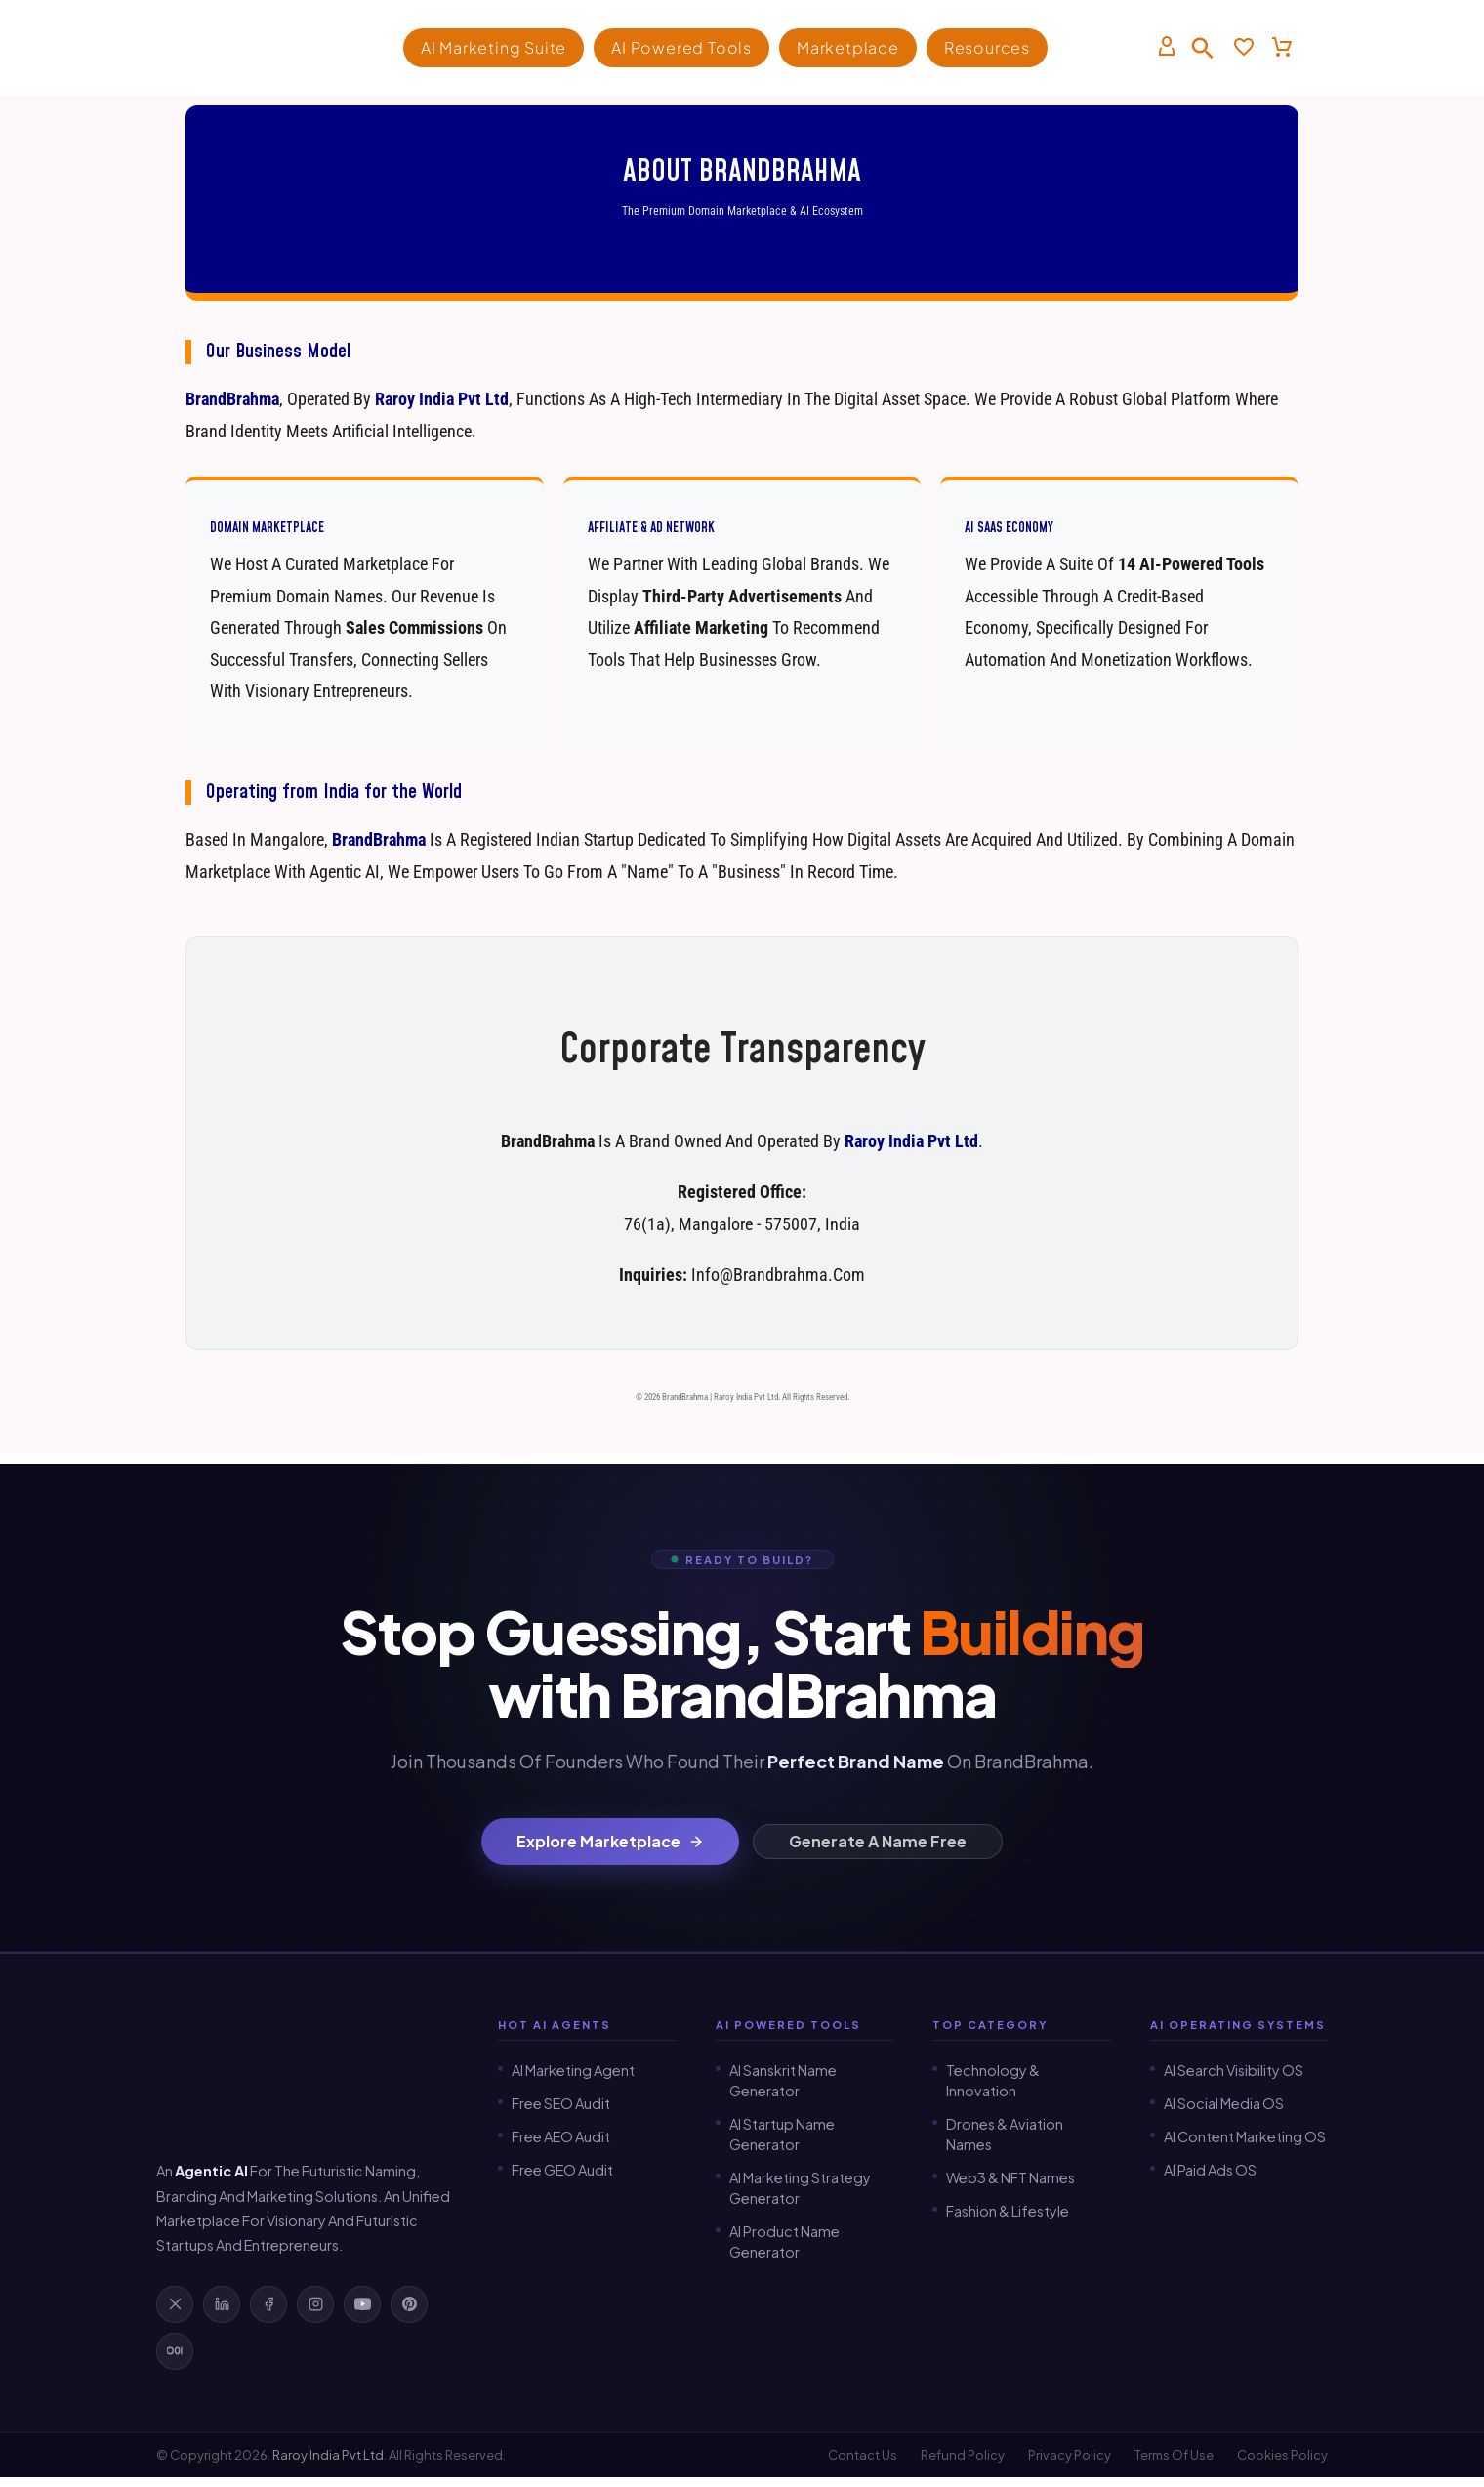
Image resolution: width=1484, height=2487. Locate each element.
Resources (987, 47)
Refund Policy (963, 2456)
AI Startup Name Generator (782, 2134)
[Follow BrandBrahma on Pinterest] (409, 2304)
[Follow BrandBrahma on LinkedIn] (221, 2304)
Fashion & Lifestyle (1007, 2210)
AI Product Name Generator (784, 2241)
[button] (1202, 47)
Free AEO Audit (561, 2136)
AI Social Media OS (1224, 2103)
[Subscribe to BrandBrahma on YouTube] (362, 2304)
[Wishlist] (1244, 48)
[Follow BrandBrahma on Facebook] (268, 2304)
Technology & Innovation (993, 2080)
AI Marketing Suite (493, 47)
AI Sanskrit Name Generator (783, 2080)
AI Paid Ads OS (1210, 2169)
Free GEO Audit (562, 2169)
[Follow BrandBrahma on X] (174, 2304)
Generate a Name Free (878, 1841)
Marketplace (848, 47)
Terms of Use (1174, 2456)
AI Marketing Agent (573, 2070)
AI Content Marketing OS (1245, 2136)
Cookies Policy (1282, 2456)
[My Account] (1166, 48)
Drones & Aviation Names (1004, 2134)
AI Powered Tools (681, 47)
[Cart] (1282, 48)
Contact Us (862, 2456)
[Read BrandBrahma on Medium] (174, 2351)
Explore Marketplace (610, 1841)
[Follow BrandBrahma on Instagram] (315, 2304)
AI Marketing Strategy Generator (800, 2188)
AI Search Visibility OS (1233, 2070)
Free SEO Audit (561, 2103)
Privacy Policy (1069, 2456)
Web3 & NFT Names (1010, 2177)
